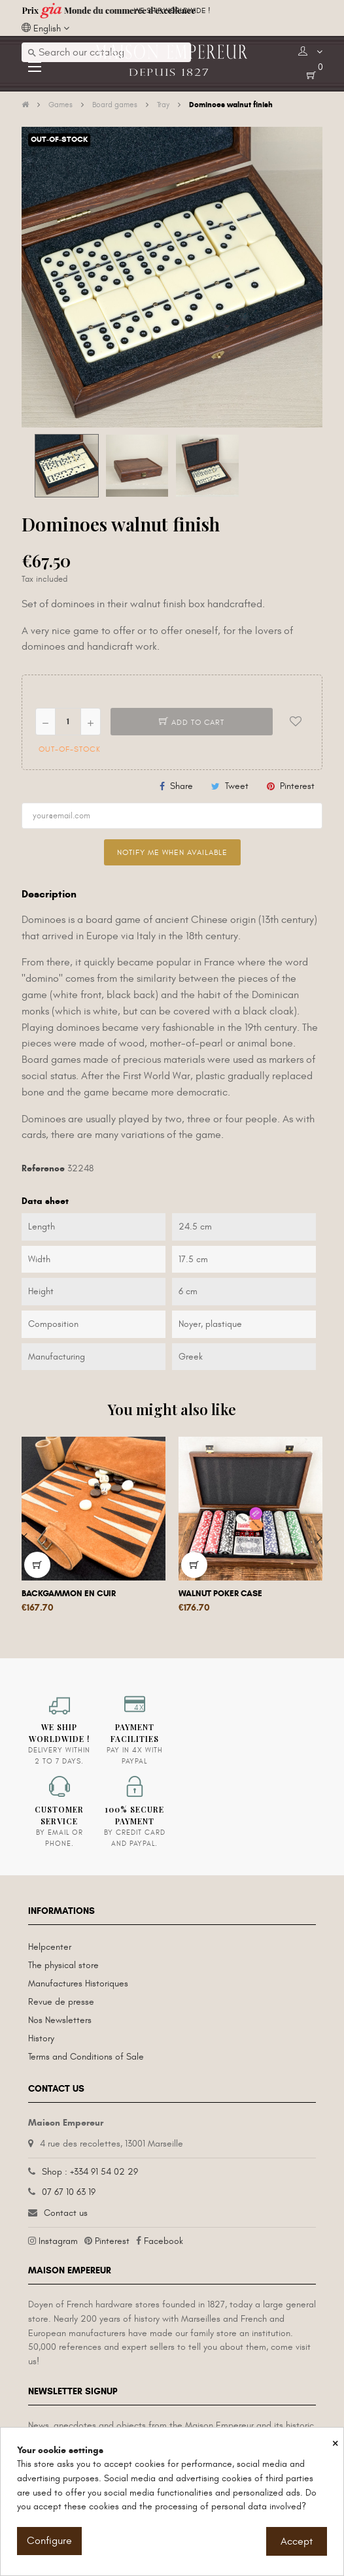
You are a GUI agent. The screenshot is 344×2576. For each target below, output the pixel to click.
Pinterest (297, 786)
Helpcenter (49, 1946)
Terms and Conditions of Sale (86, 2056)
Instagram (58, 2241)
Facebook (163, 2241)
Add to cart (191, 722)
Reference (43, 1168)
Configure (49, 2541)
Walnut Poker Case (220, 1593)
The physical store (63, 1965)
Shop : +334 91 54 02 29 (90, 2171)
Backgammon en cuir (69, 1593)
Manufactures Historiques (78, 1983)
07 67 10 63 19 (68, 2192)
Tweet (237, 786)
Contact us (66, 2212)
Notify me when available (172, 852)
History (41, 2038)
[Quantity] (68, 722)
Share (181, 786)
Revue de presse (61, 2001)
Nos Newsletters (60, 2020)
